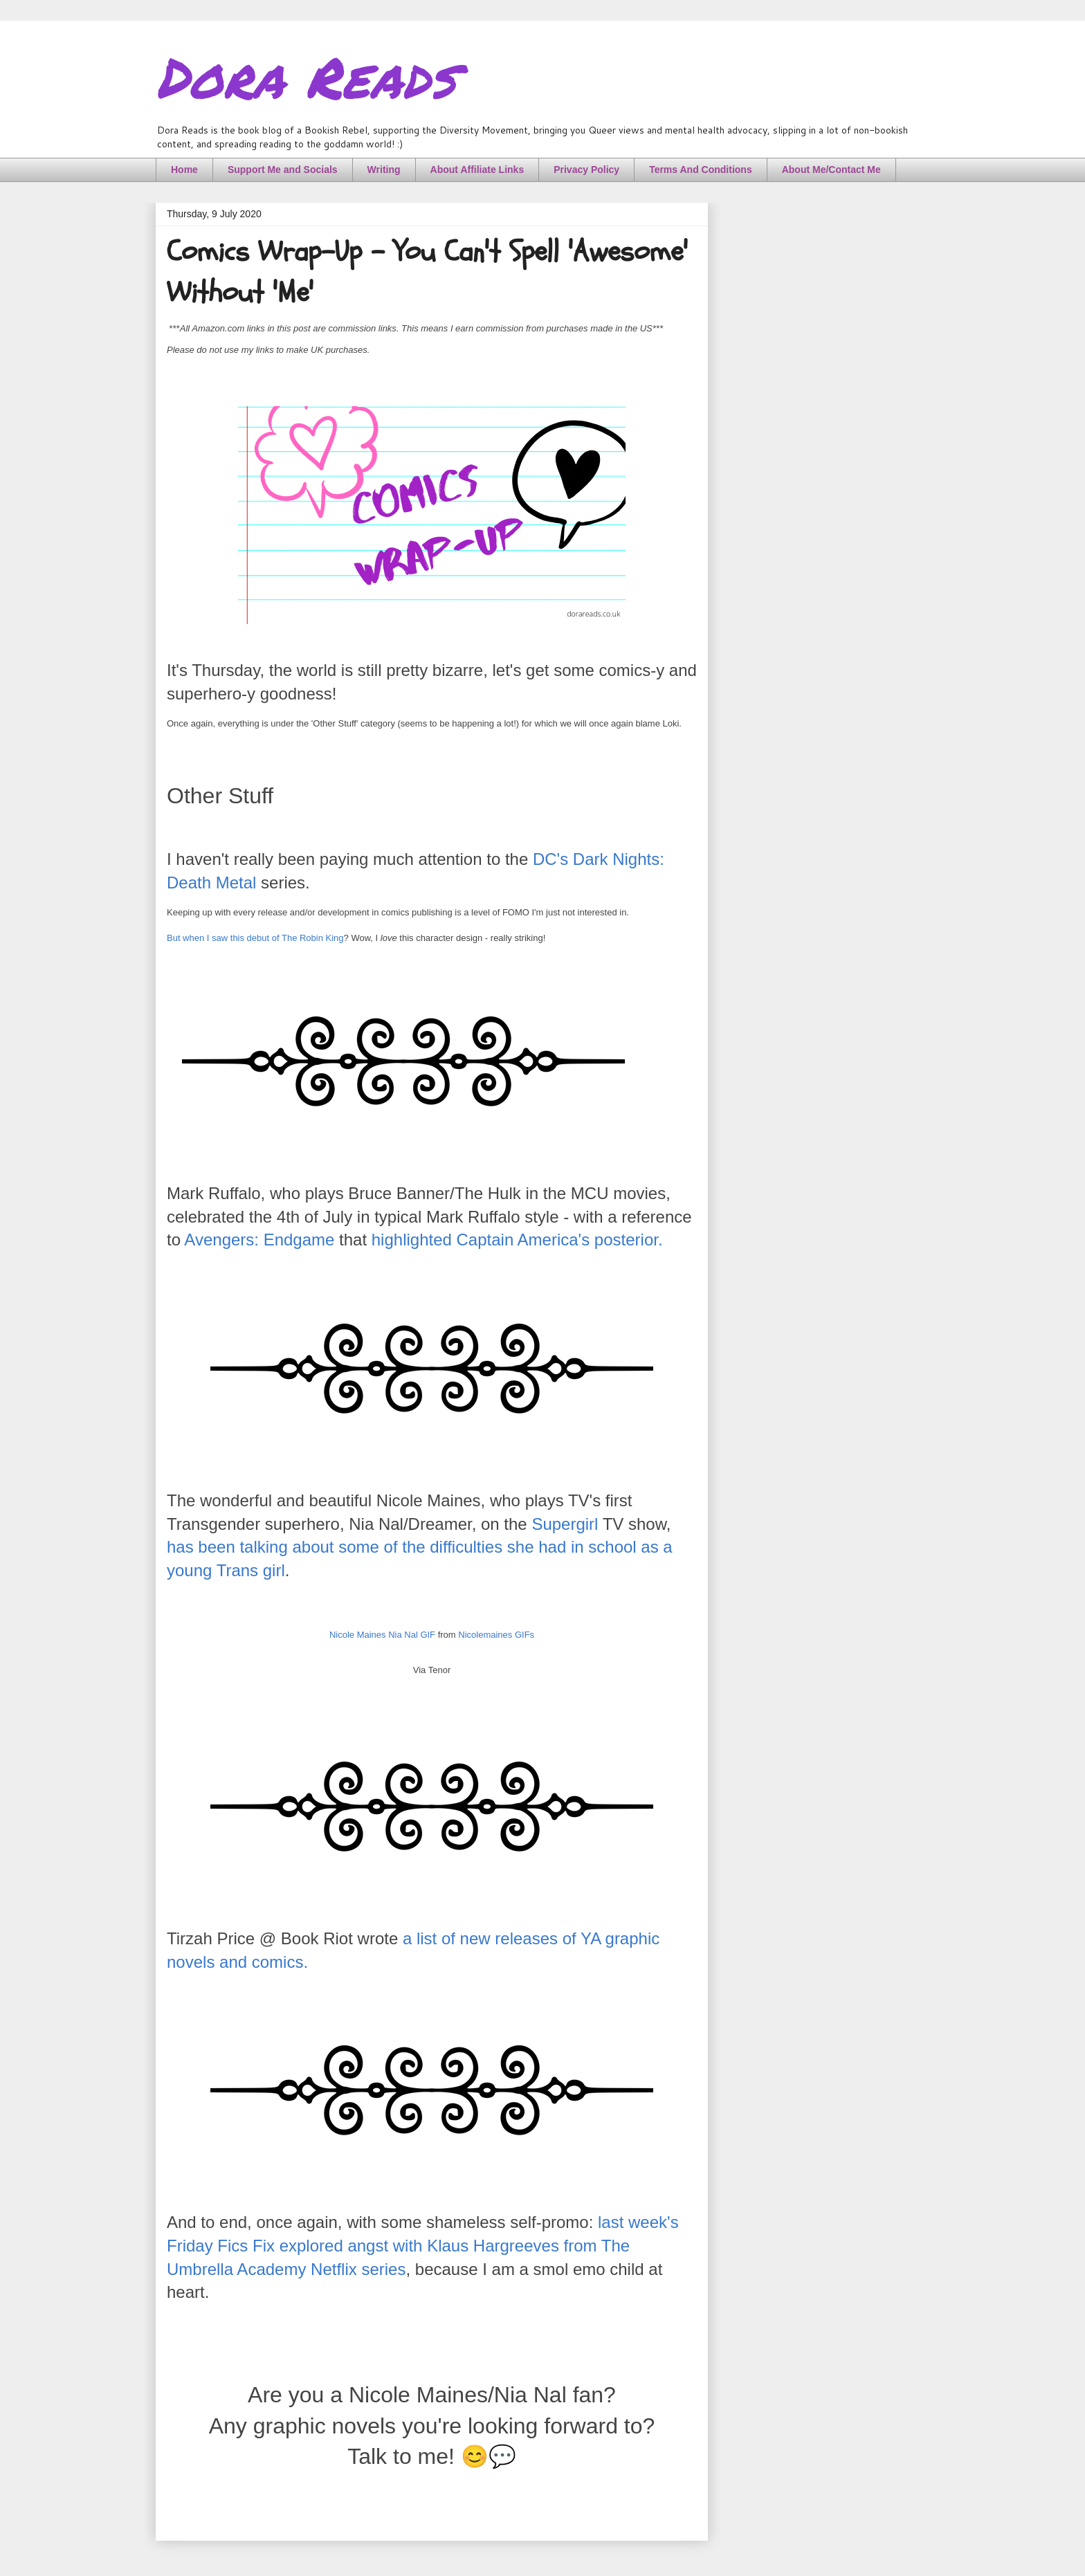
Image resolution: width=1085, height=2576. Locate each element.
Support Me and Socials (283, 169)
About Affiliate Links (477, 169)
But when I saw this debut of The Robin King (255, 938)
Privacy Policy (586, 169)
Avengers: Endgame (259, 1239)
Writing (384, 169)
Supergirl (564, 1524)
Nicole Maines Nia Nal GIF (382, 1634)
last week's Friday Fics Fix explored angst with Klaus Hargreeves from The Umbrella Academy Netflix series (423, 2245)
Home (184, 169)
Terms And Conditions (700, 169)
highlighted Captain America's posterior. (517, 1239)
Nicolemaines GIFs (496, 1634)
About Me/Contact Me (831, 169)
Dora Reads (305, 76)
